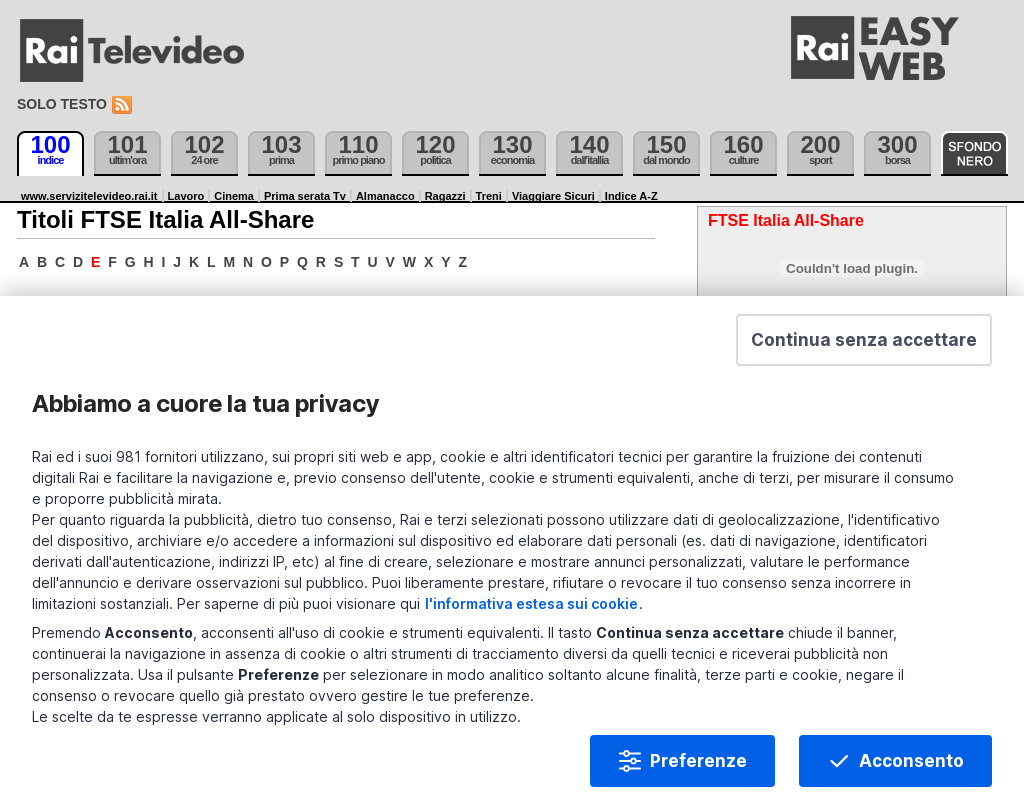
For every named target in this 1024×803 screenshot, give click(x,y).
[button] (864, 342)
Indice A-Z (631, 196)
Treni (489, 196)
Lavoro (186, 196)
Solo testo (62, 104)
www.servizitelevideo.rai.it (89, 196)
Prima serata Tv (305, 196)
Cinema (234, 196)
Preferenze (698, 763)
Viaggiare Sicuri (553, 196)
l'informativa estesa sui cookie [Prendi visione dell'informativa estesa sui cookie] (531, 605)
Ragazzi (445, 196)
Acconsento (911, 763)
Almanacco (385, 196)
